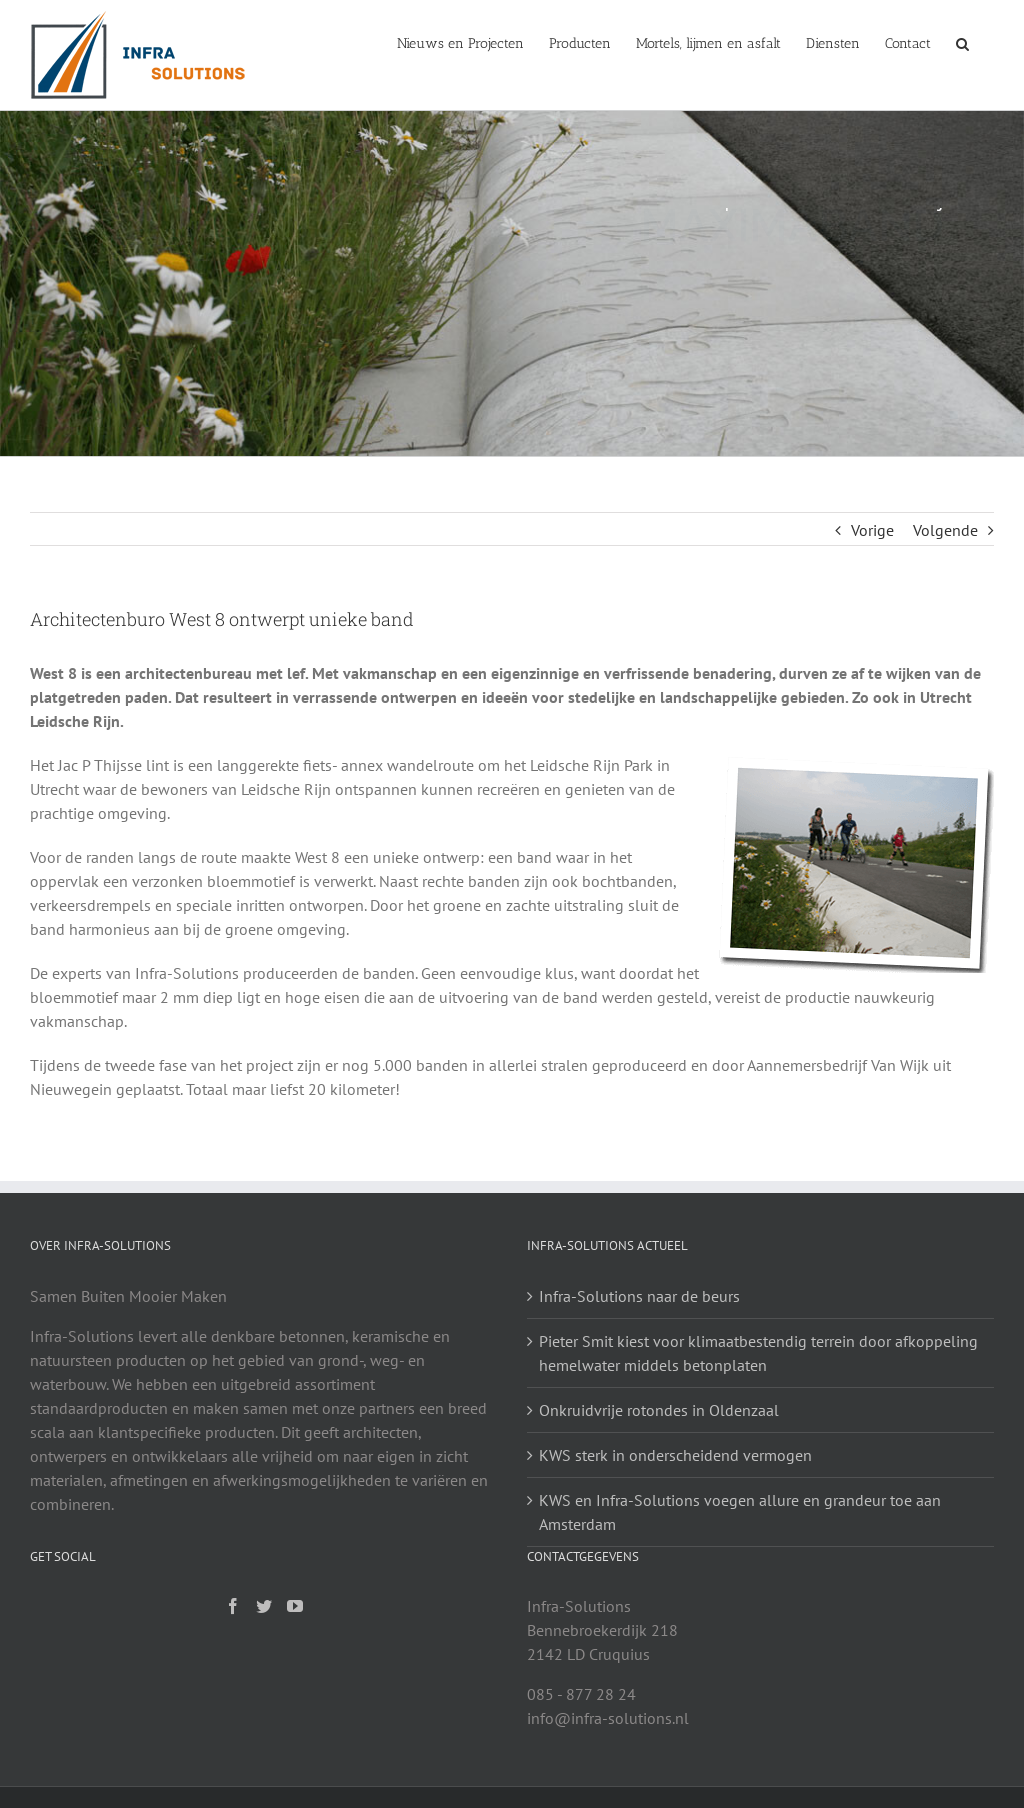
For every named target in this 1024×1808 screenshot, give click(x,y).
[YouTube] (295, 1606)
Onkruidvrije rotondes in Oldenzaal (659, 1410)
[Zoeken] (962, 42)
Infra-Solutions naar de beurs (639, 1296)
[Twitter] (264, 1606)
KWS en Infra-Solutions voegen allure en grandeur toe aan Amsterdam (740, 1512)
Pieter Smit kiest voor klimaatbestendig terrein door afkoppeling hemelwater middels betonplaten (758, 1353)
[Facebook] (233, 1606)
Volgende (945, 530)
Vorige (872, 530)
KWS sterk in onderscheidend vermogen (675, 1455)
